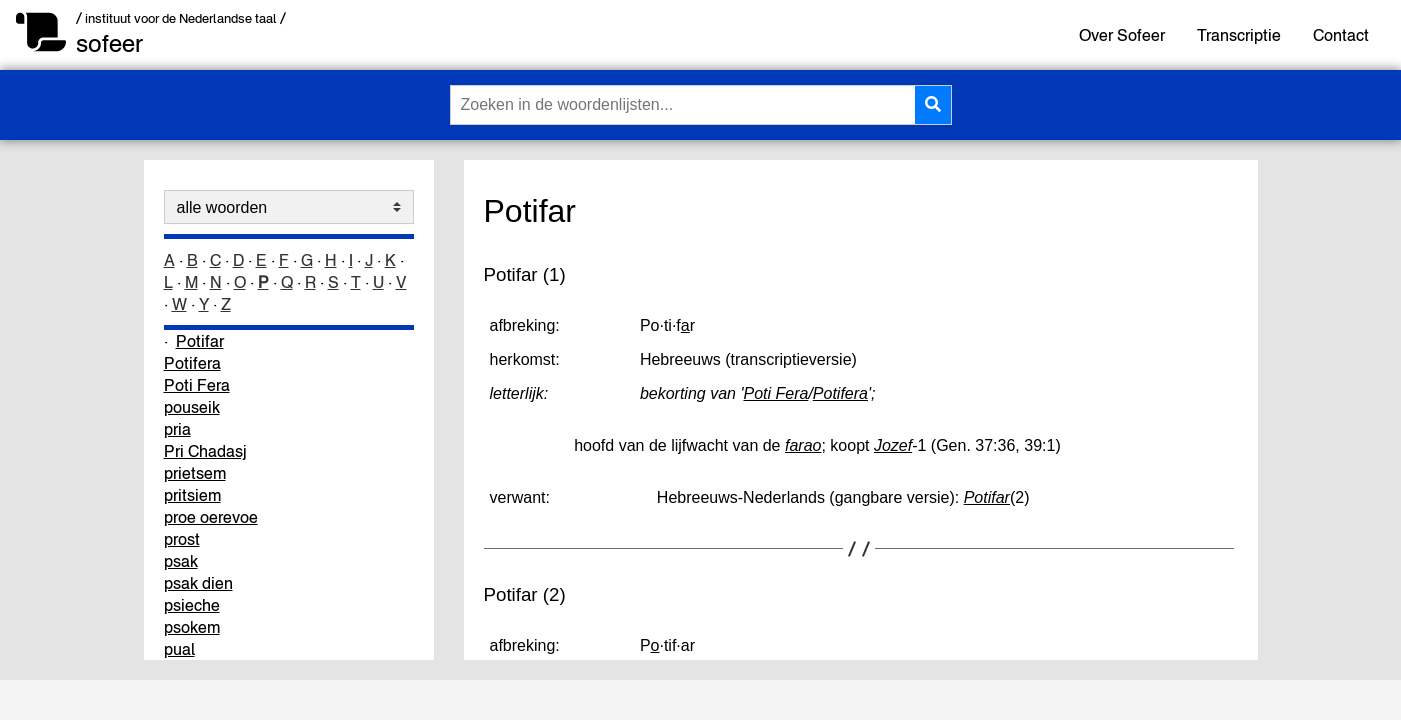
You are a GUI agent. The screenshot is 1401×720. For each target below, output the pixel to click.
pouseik (192, 407)
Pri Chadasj (205, 451)
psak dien (198, 583)
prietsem (195, 473)
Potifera (192, 363)
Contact (1341, 35)
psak (181, 561)
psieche (192, 605)
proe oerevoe (211, 517)
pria (177, 429)
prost (182, 539)
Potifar (200, 341)
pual (179, 649)
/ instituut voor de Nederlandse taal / (181, 18)
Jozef (893, 445)
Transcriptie (1239, 35)
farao (803, 445)
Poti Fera (197, 385)
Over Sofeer (1122, 35)
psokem (192, 627)
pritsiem (192, 495)
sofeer (109, 43)
